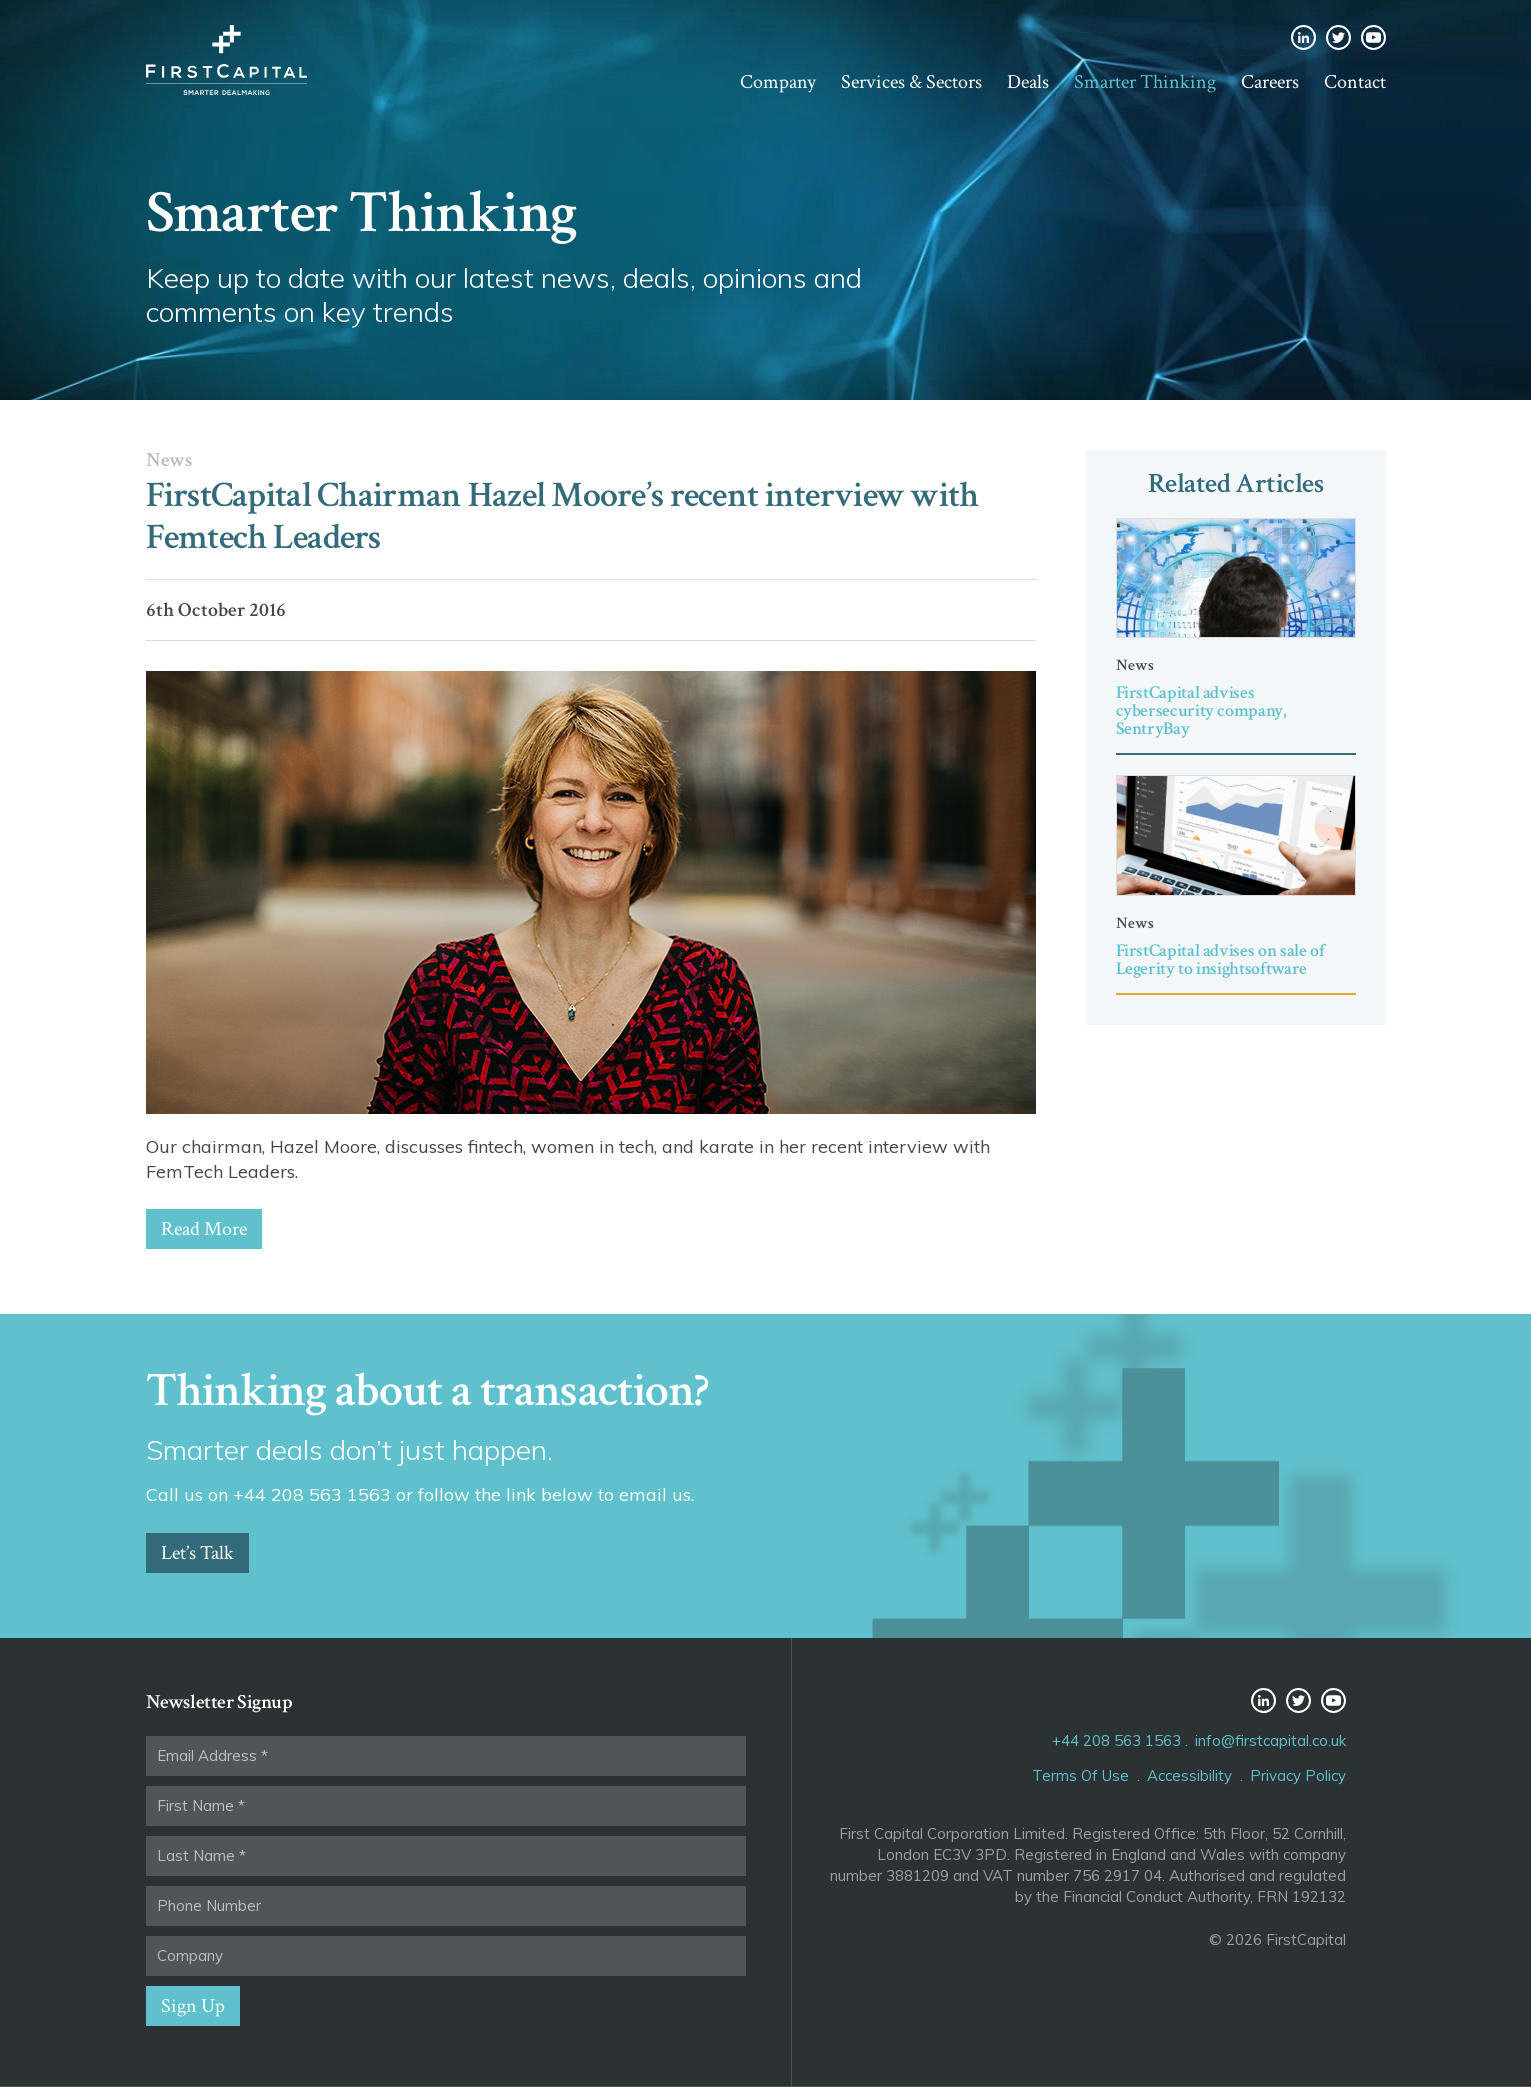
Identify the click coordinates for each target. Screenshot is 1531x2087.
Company (778, 82)
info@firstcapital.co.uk (1270, 1740)
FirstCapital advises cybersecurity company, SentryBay (1201, 710)
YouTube (1373, 37)
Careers (1270, 82)
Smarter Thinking (1145, 82)
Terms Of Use (1080, 1775)
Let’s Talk (197, 1553)
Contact (1355, 82)
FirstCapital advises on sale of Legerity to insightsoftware (1220, 959)
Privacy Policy (1298, 1775)
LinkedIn (1303, 37)
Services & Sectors (911, 82)
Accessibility (1189, 1775)
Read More (204, 1229)
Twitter (1338, 37)
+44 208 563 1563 (1116, 1740)
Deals (1028, 82)
